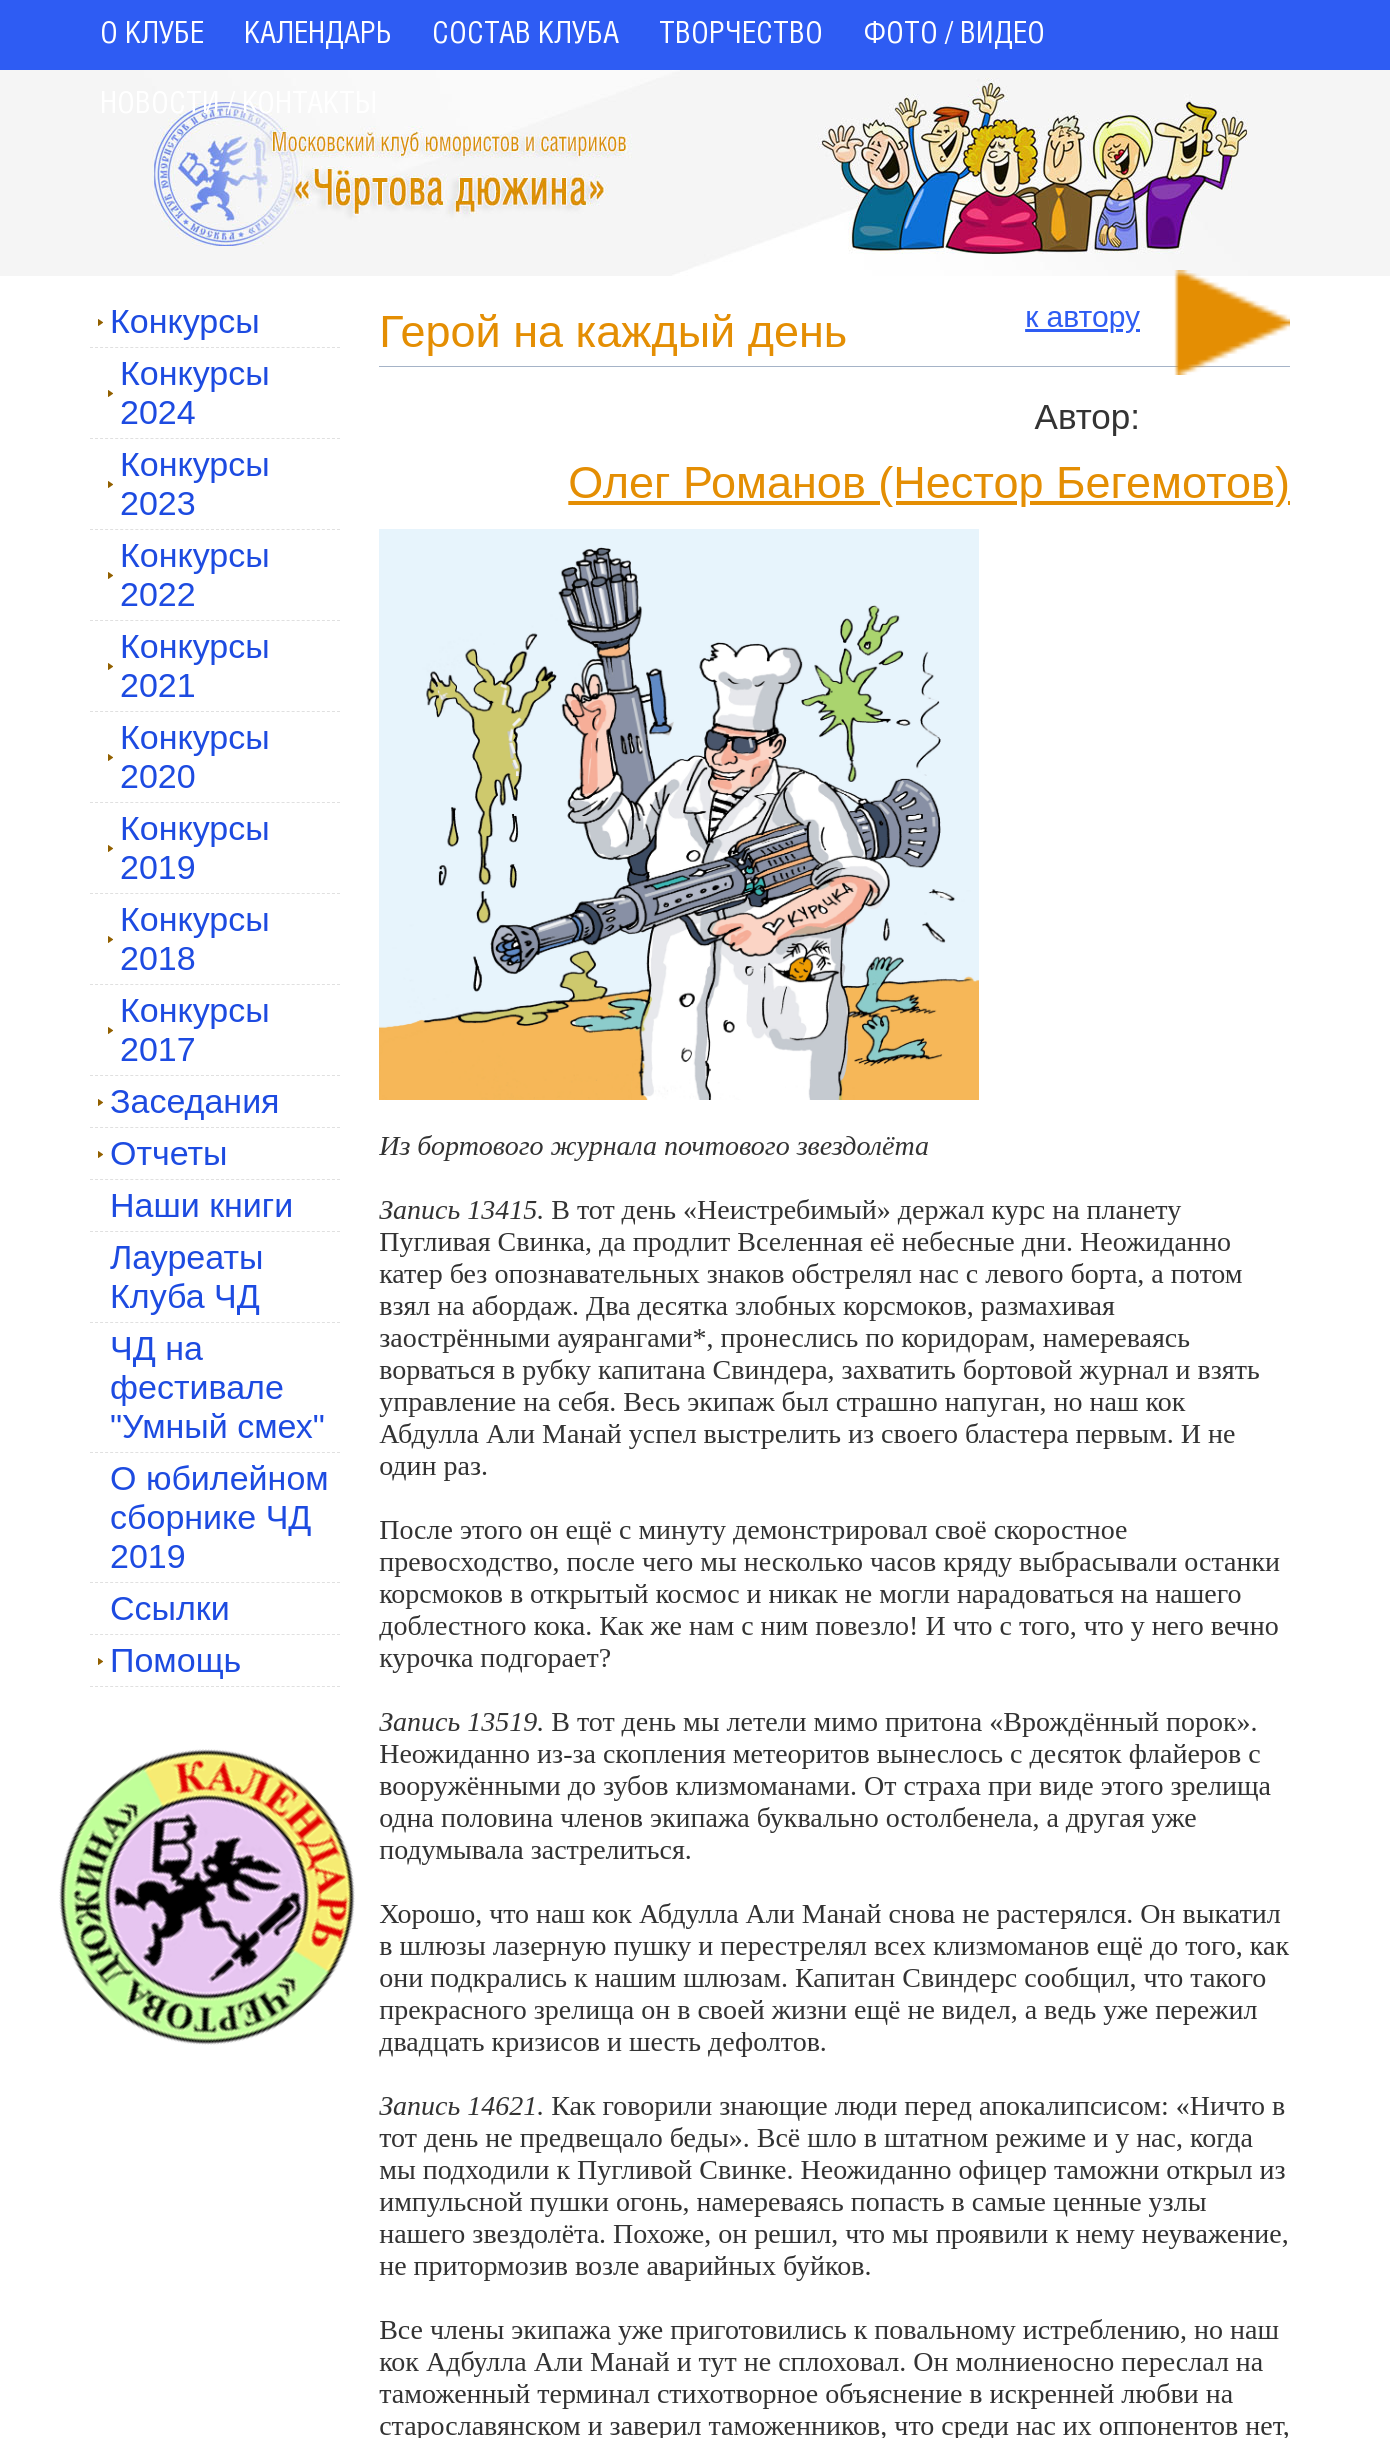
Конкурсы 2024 (188, 392)
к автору (1082, 316)
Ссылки (170, 1608)
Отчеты (162, 1153)
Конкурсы (178, 321)
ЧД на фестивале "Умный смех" (217, 1387)
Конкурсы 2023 (188, 483)
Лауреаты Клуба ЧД (186, 1276)
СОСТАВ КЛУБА (525, 35)
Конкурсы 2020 (188, 756)
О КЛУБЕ (152, 35)
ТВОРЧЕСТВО (741, 35)
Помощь (169, 1660)
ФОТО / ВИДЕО (954, 35)
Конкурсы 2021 (188, 665)
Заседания (188, 1101)
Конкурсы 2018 (188, 938)
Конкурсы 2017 (188, 1029)
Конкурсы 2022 (188, 574)
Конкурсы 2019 (188, 847)
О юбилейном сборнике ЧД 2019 (219, 1517)
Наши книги (201, 1205)
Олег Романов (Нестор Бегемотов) (929, 482)
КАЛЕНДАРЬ (318, 35)
